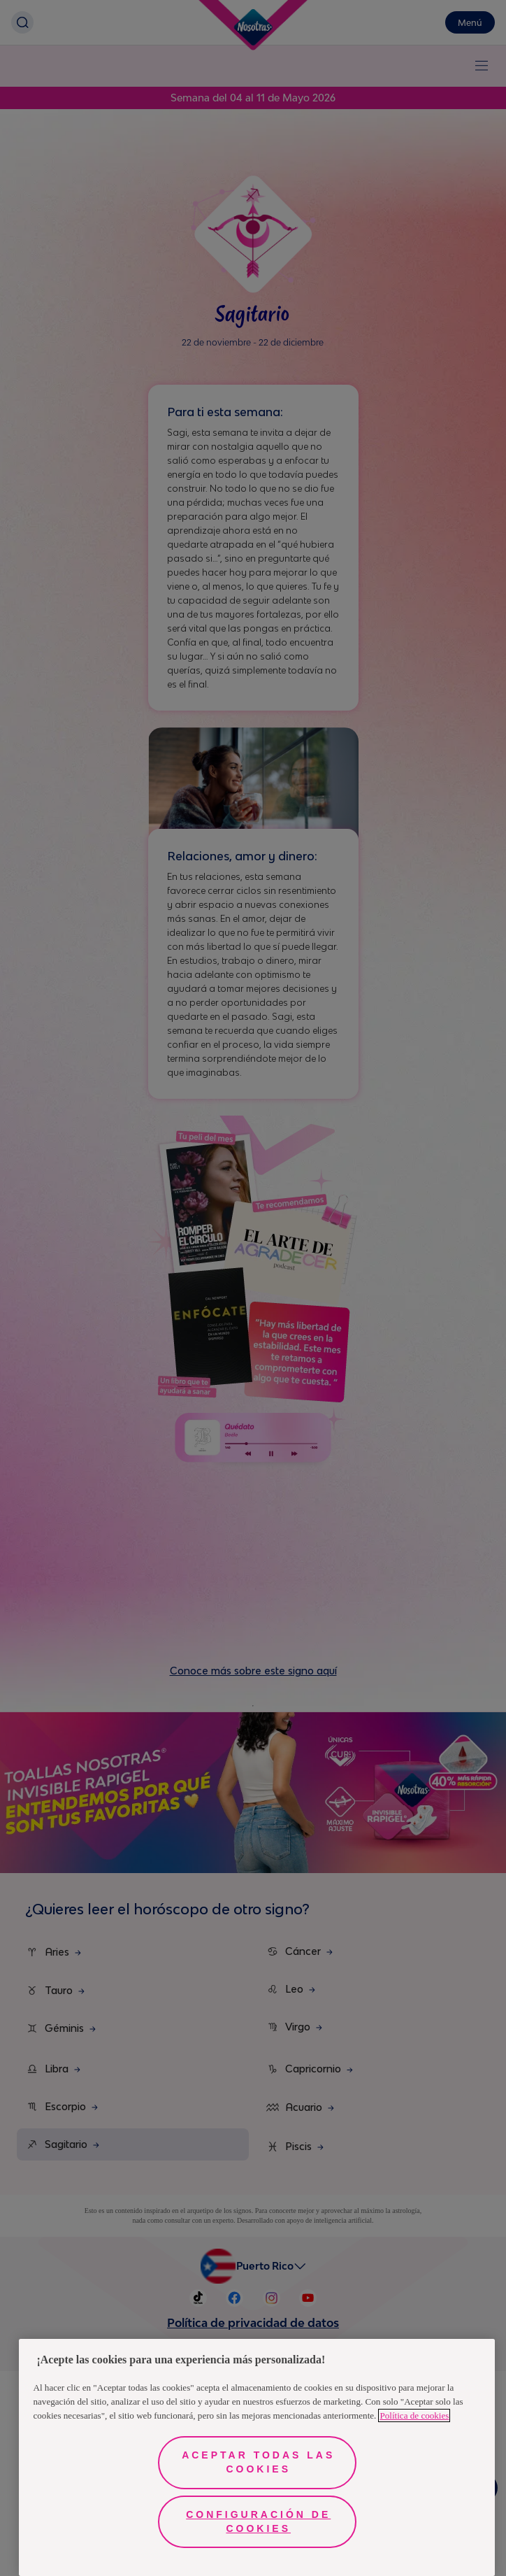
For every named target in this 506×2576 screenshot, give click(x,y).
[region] (257, 2457)
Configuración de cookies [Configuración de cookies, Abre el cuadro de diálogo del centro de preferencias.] (258, 2521)
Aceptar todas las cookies (258, 2462)
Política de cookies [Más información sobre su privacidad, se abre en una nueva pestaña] (414, 2415)
